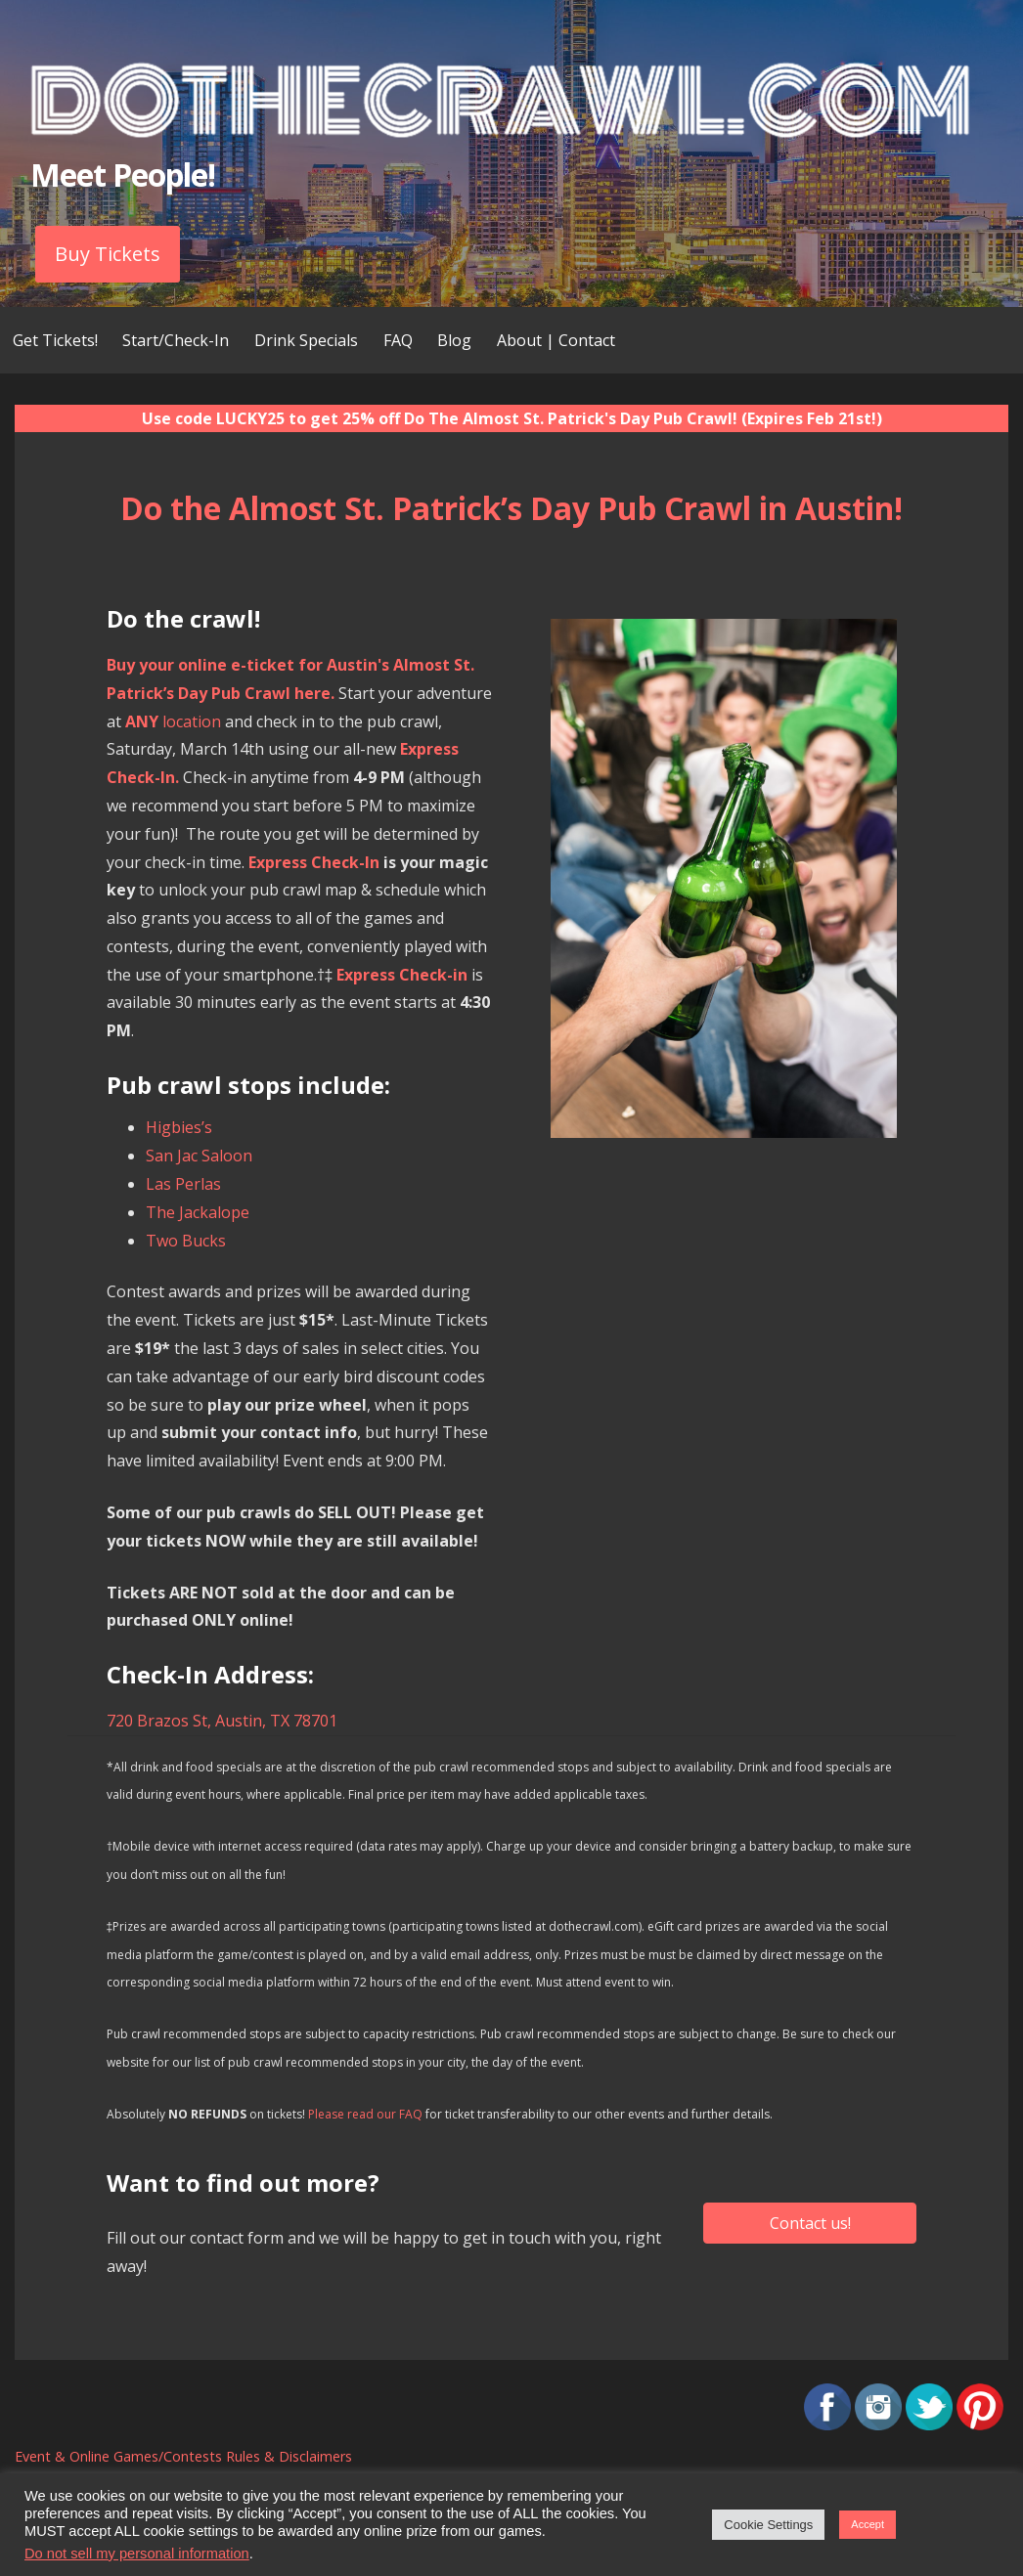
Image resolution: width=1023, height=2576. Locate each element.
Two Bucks (186, 1240)
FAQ (398, 340)
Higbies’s (179, 1127)
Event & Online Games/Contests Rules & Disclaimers (183, 2456)
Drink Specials (306, 340)
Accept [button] (867, 2524)
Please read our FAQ (365, 2114)
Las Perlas (183, 1184)
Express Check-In (313, 862)
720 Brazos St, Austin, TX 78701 (222, 1720)
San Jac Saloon (199, 1155)
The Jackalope (197, 1212)
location (173, 721)
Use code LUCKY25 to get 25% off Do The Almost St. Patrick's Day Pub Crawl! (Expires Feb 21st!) (512, 418)
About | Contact (556, 340)
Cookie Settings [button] (768, 2524)
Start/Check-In (175, 340)
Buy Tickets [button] (107, 253)
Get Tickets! (55, 340)
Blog (454, 340)
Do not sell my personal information (136, 2553)
